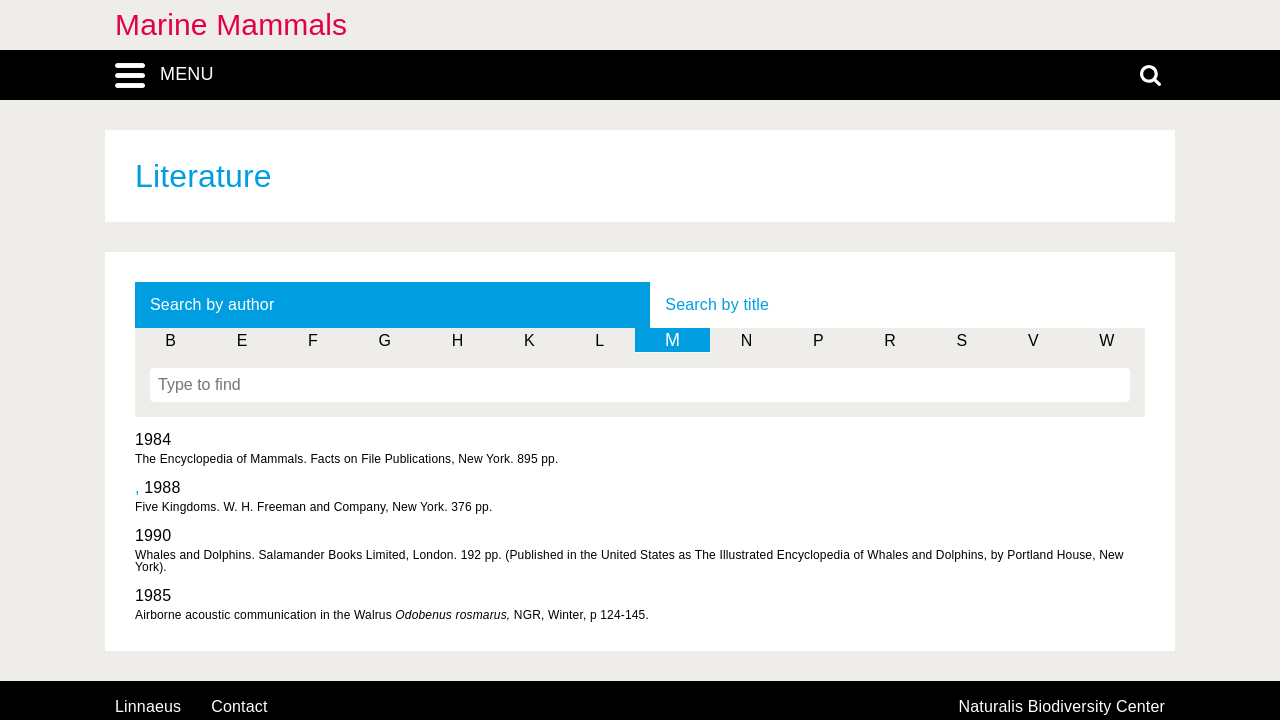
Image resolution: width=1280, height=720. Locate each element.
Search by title (717, 304)
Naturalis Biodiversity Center (1062, 707)
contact (239, 706)
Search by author (212, 304)
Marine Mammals (231, 24)
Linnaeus (148, 707)
